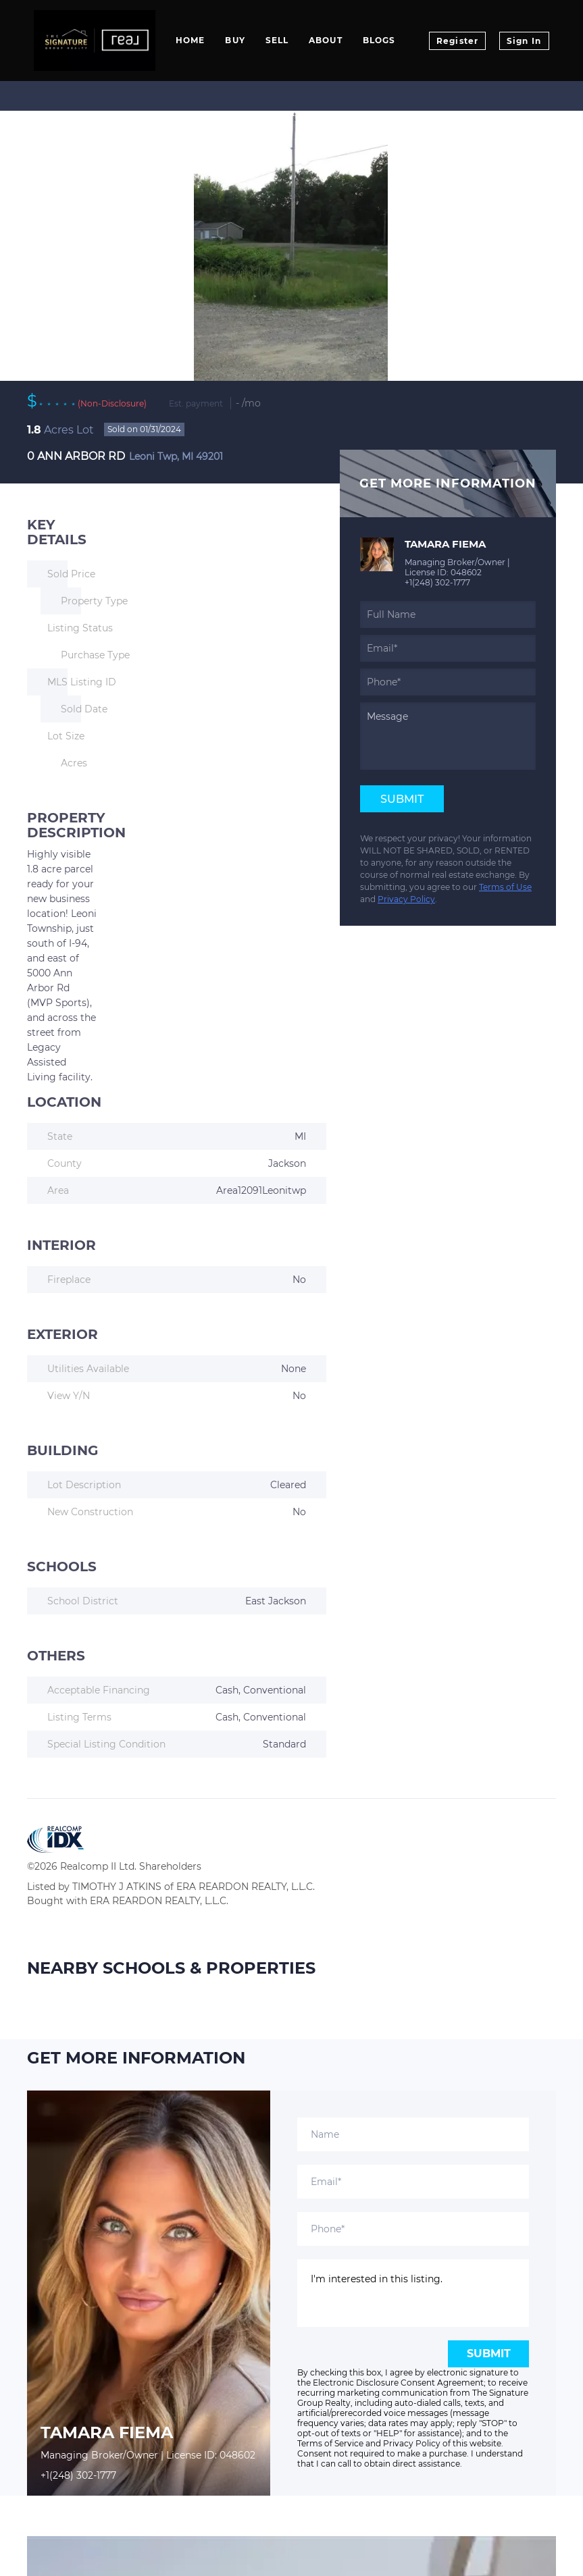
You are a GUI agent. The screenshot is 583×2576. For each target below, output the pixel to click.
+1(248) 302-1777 (437, 582)
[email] (448, 648)
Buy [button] (235, 40)
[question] (448, 736)
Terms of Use (505, 887)
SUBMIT (489, 2353)
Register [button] (457, 41)
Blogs (379, 40)
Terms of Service (330, 2443)
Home (190, 40)
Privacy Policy (406, 899)
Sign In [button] (524, 41)
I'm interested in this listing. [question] (413, 2293)
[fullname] (448, 614)
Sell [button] (276, 40)
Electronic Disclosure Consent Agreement (398, 2382)
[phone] (448, 681)
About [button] (326, 40)
